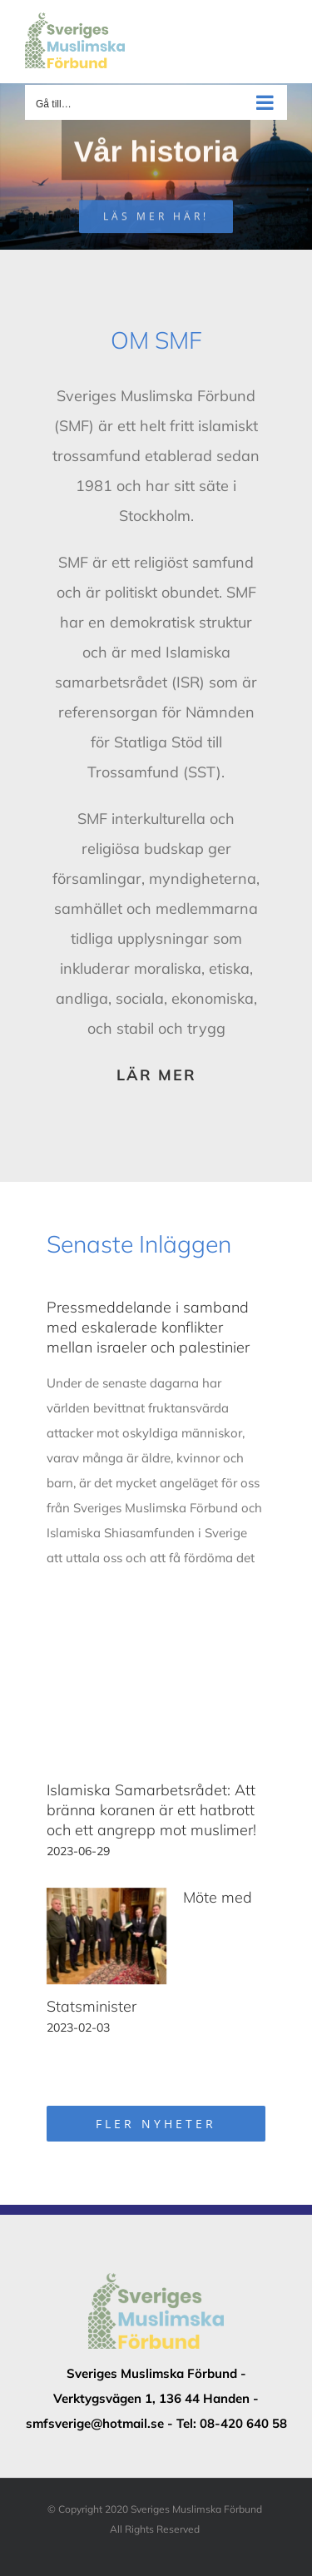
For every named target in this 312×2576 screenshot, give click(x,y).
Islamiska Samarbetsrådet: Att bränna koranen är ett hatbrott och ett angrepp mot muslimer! (151, 1809)
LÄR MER (156, 1075)
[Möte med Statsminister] (106, 1936)
